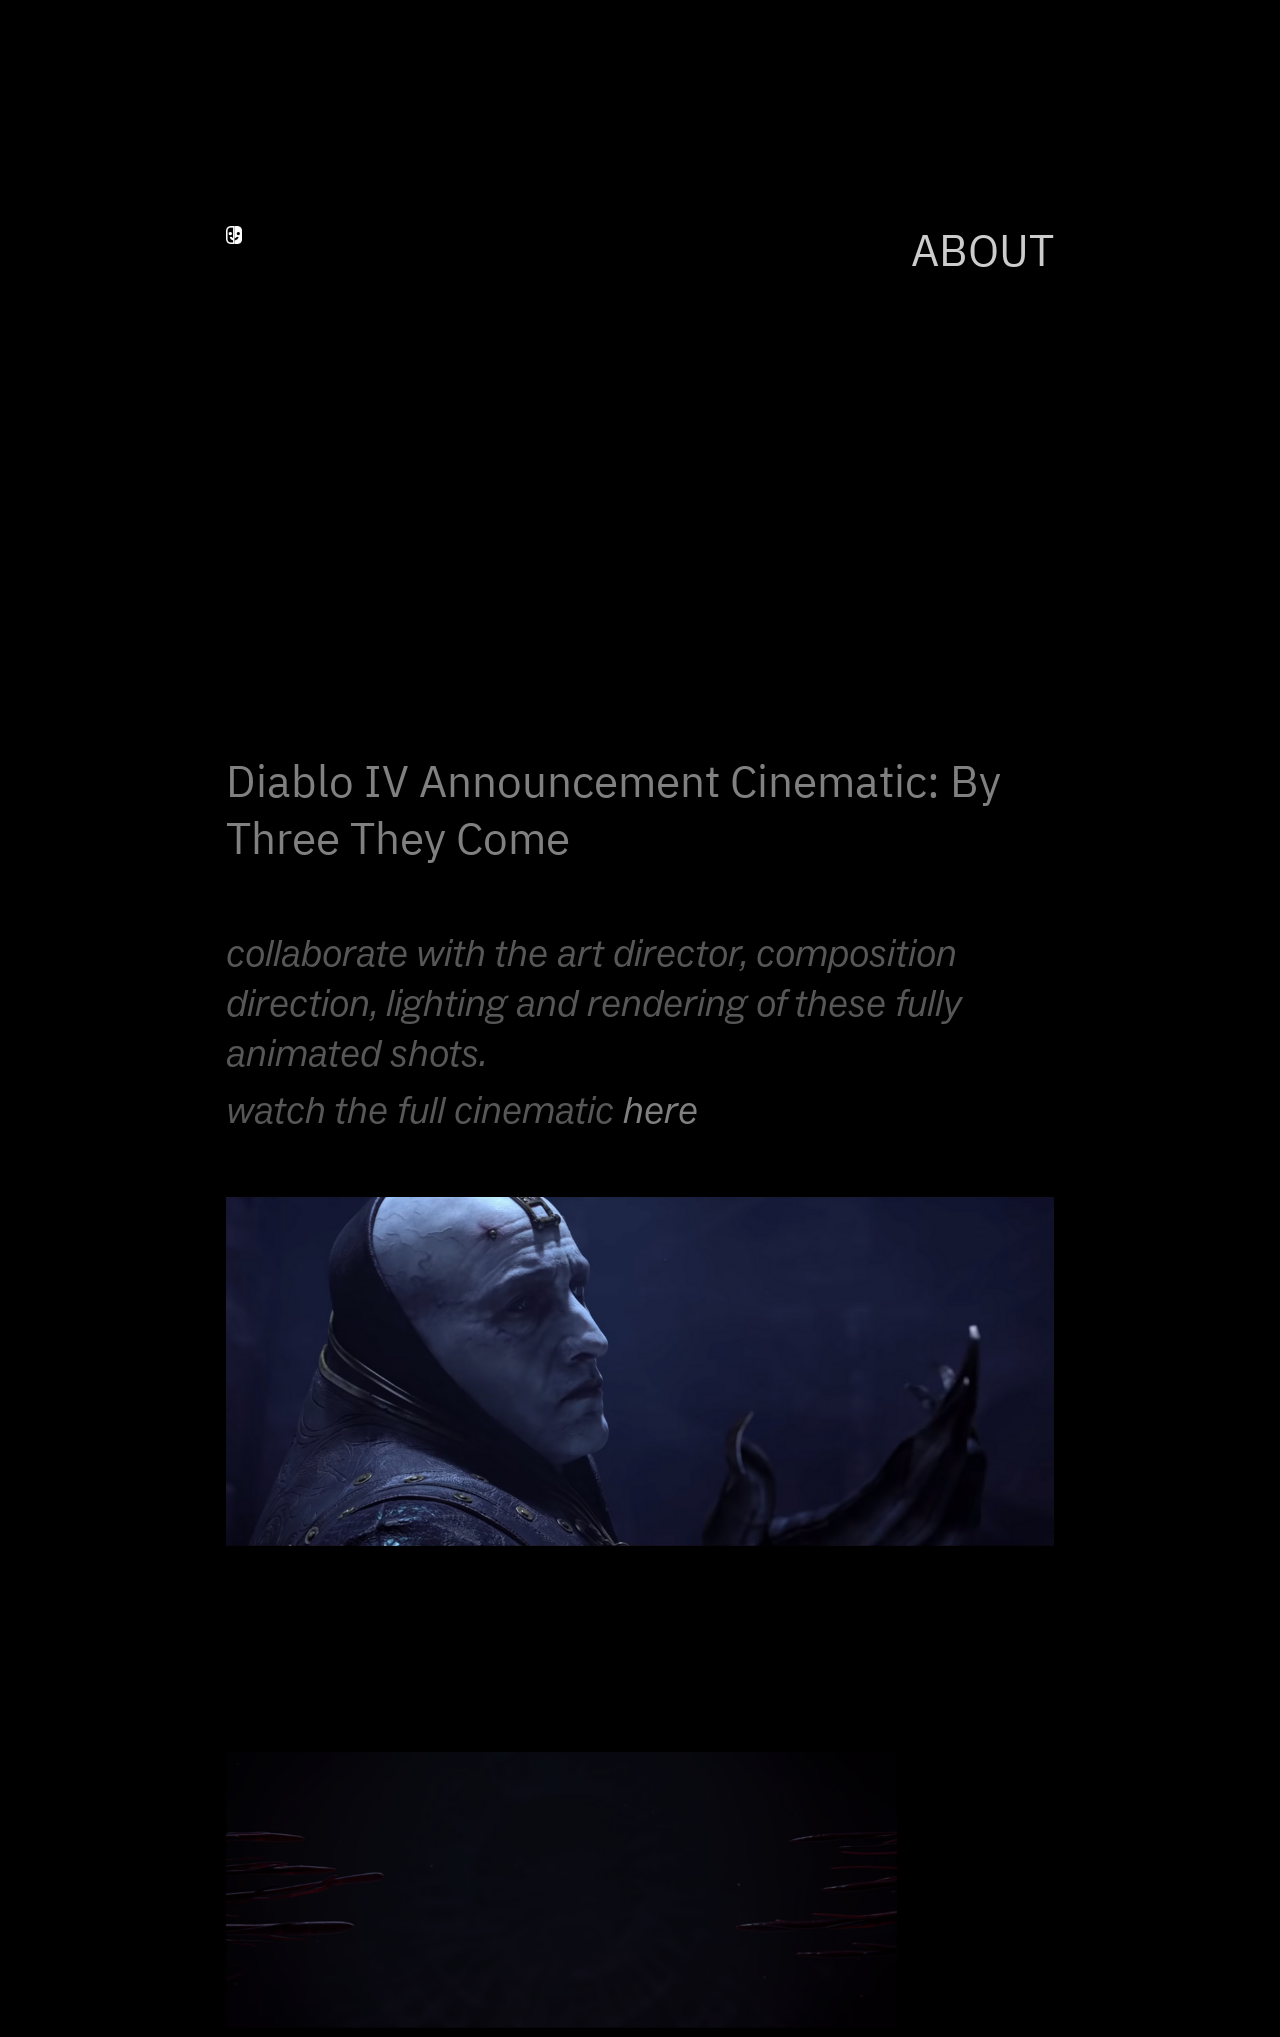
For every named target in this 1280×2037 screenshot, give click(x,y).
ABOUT (982, 254)
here (660, 1109)
